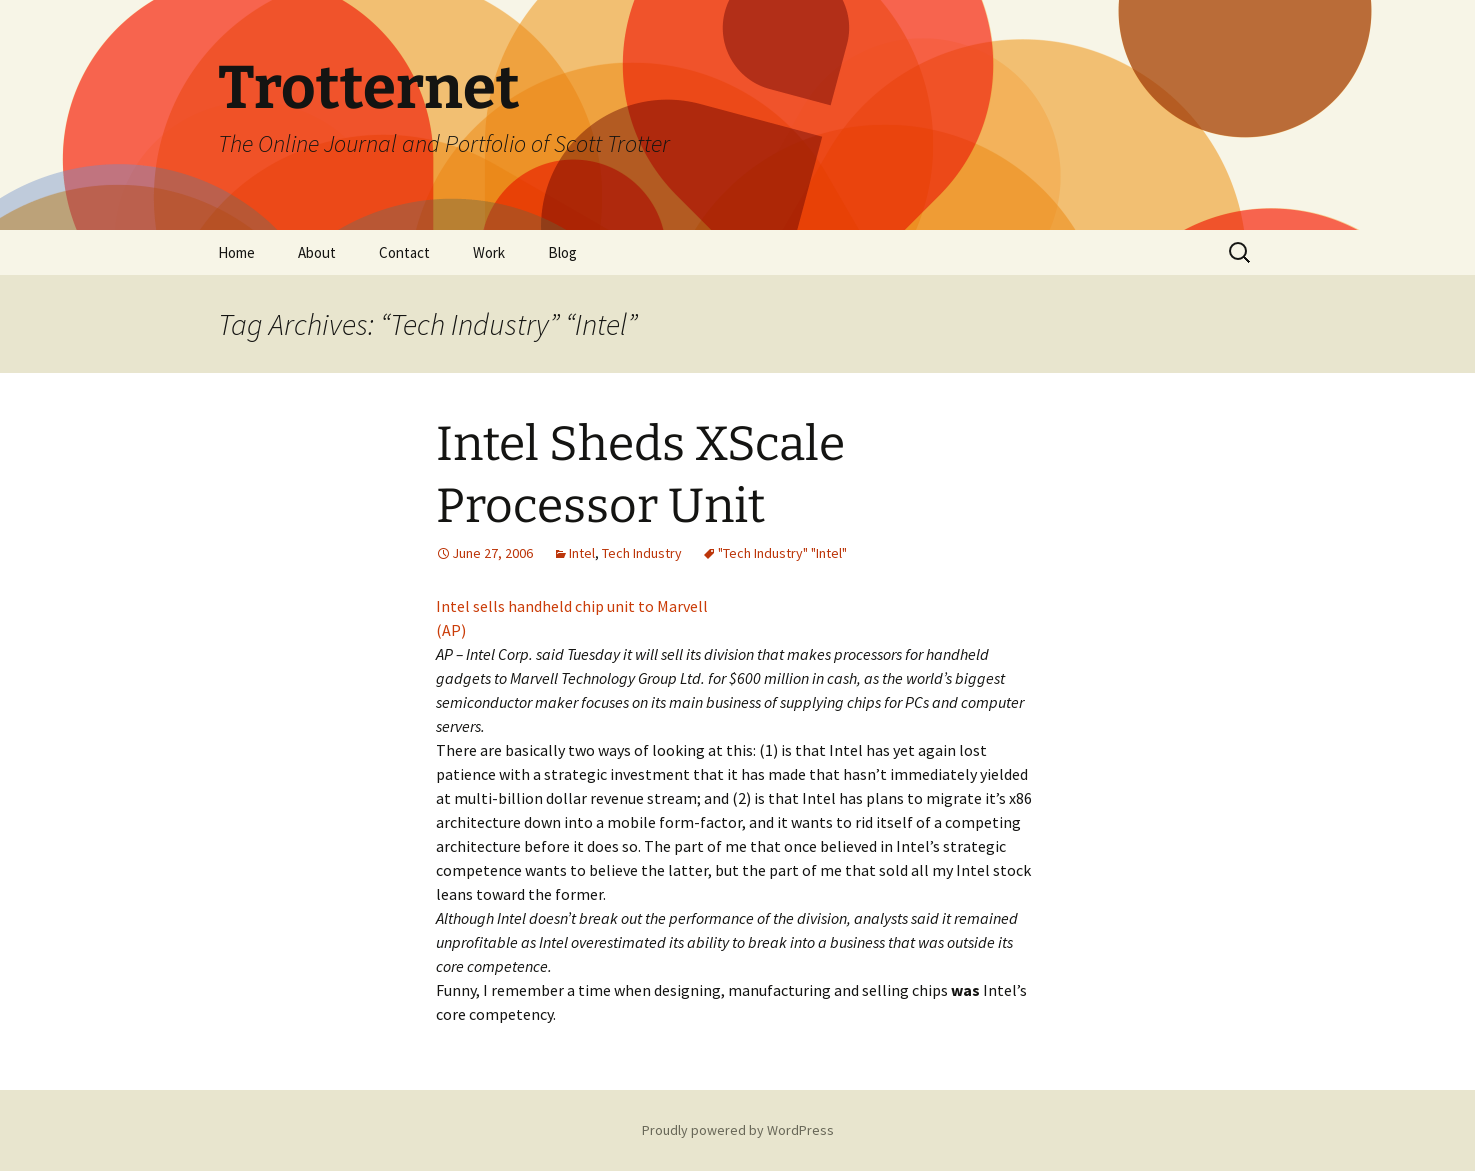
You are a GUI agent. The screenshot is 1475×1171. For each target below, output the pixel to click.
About (317, 252)
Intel (582, 553)
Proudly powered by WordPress (738, 1130)
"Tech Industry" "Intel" (782, 553)
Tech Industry (642, 553)
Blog (562, 252)
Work (489, 252)
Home (236, 252)
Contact (404, 252)
